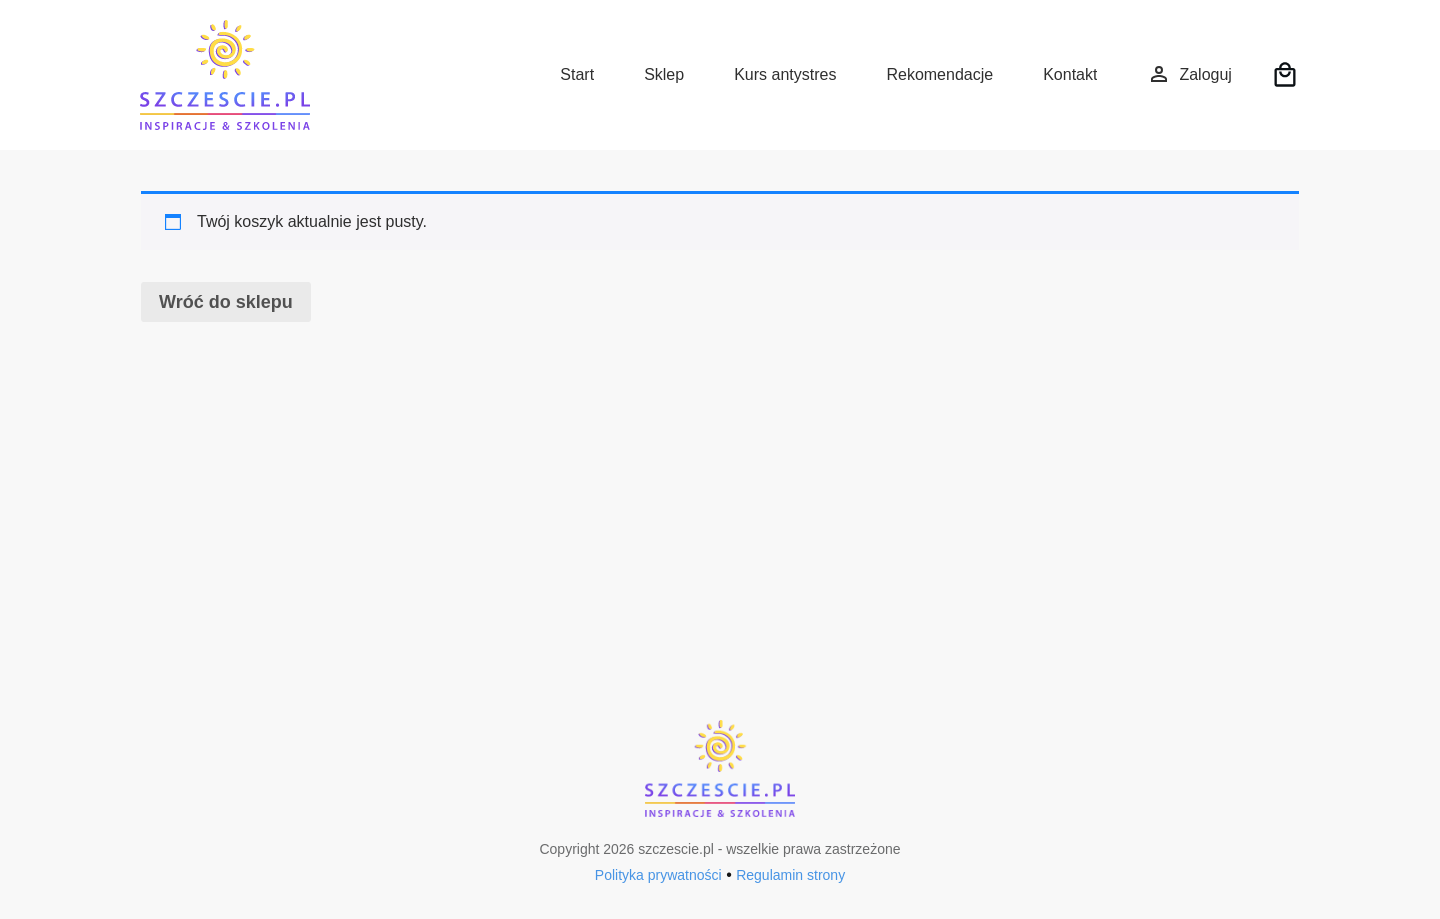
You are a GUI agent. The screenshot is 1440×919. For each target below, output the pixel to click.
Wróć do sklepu (226, 302)
